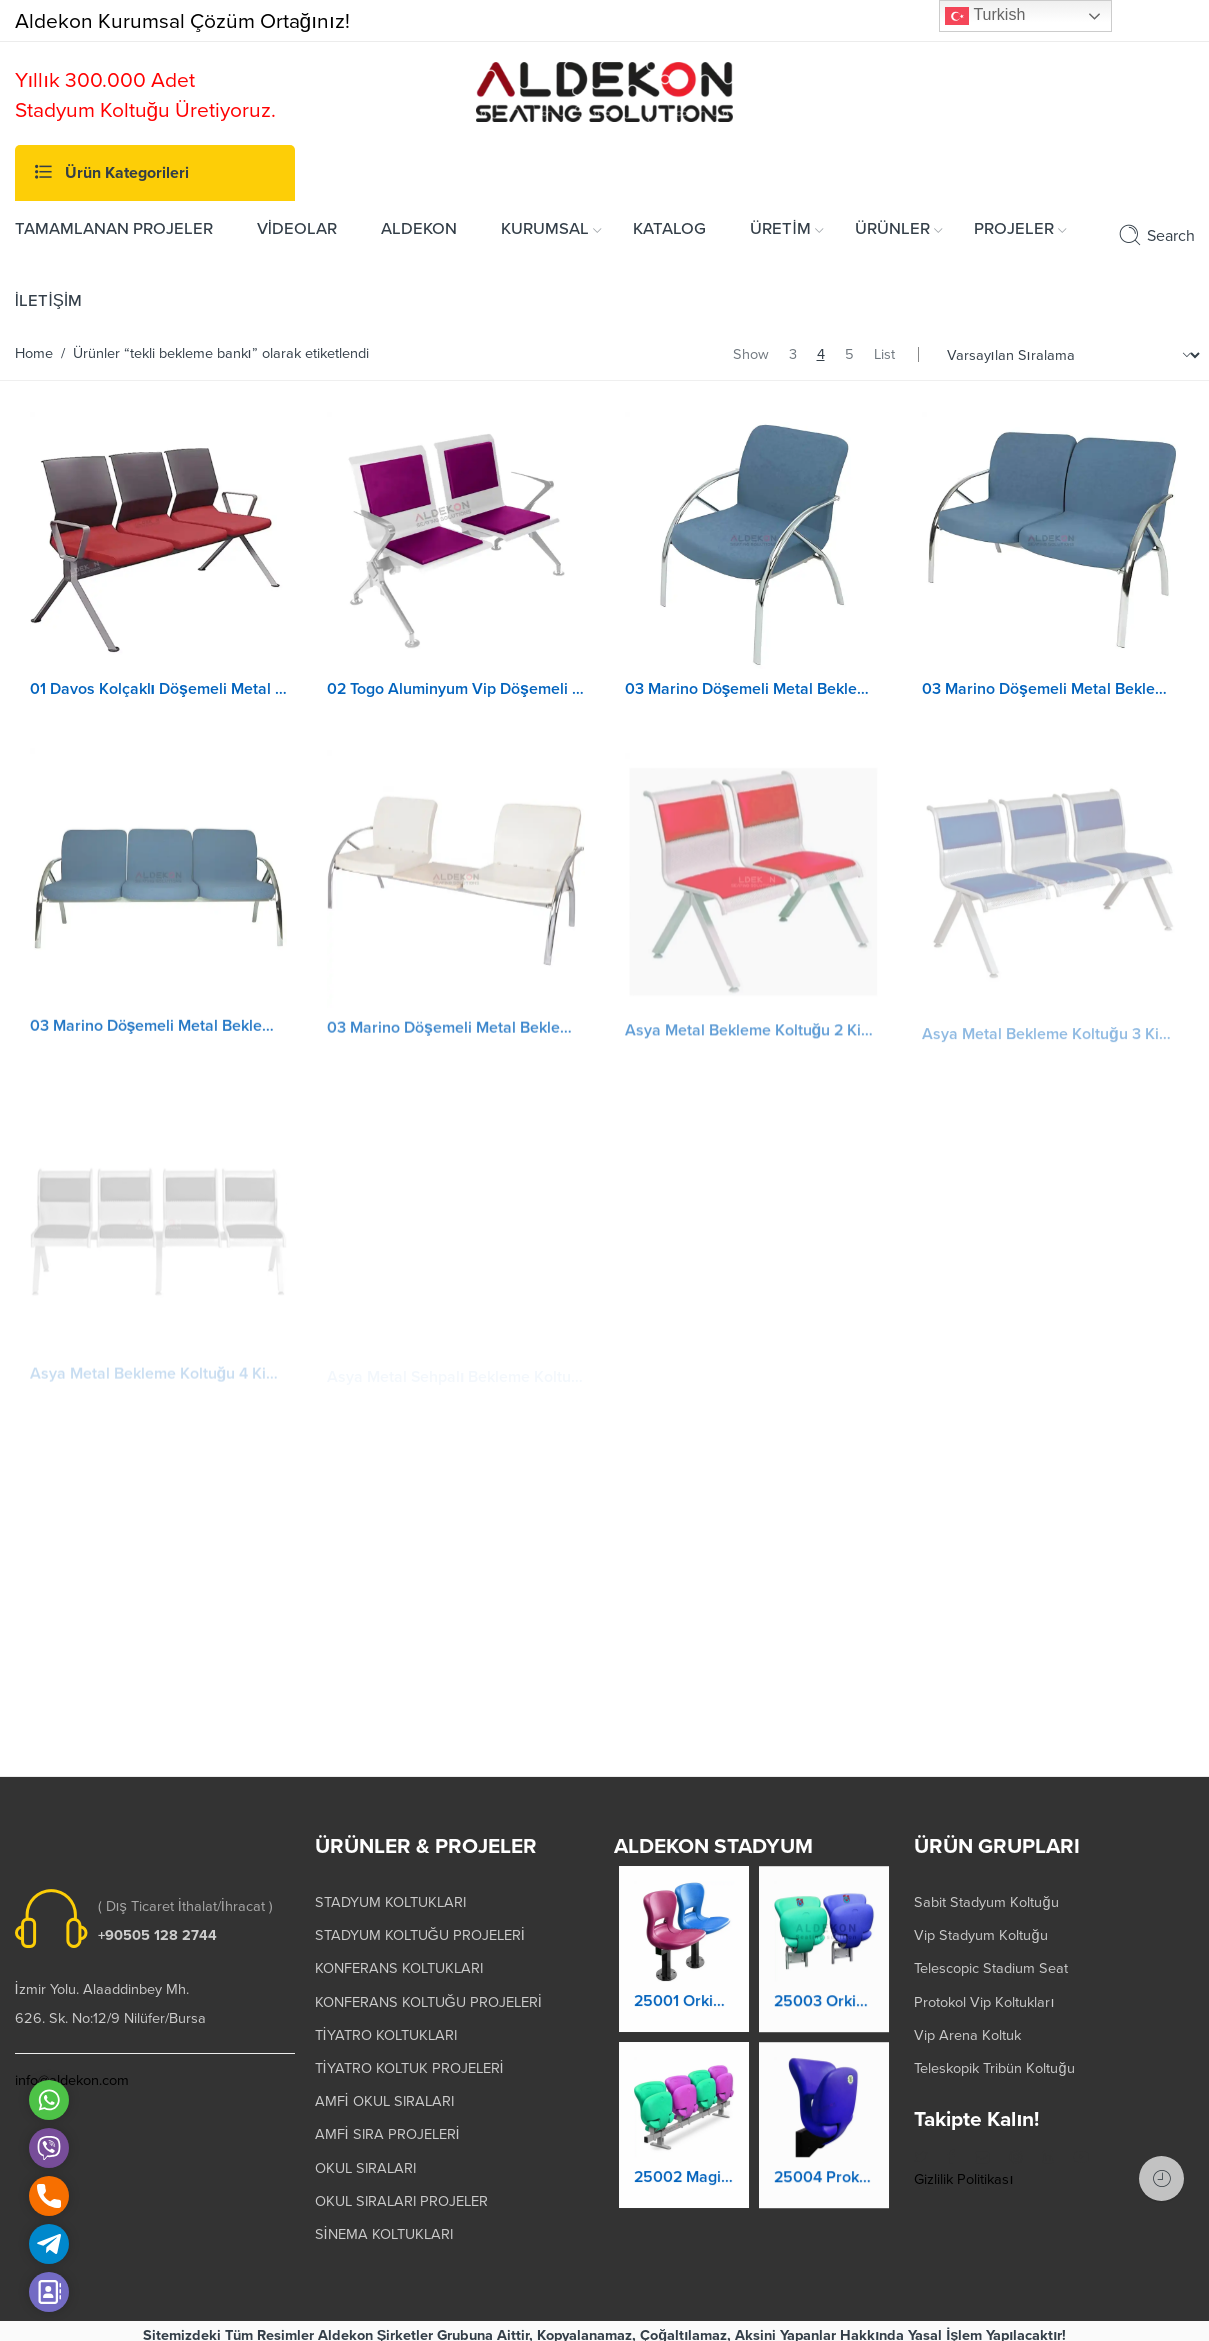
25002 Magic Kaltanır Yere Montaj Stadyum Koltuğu (684, 2178)
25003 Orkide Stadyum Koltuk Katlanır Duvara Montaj (824, 2007)
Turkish (985, 16)
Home (34, 353)
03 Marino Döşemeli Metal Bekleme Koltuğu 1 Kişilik (754, 689)
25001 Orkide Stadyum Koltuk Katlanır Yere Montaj (684, 2003)
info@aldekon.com (72, 2071)
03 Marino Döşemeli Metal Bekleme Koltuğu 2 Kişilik (1051, 689)
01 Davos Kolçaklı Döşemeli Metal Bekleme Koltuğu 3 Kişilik (159, 689)
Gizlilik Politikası (963, 2170)
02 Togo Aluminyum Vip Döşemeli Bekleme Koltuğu (456, 689)
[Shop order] (1070, 355)
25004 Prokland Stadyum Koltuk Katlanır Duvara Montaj (824, 2183)
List (884, 354)
